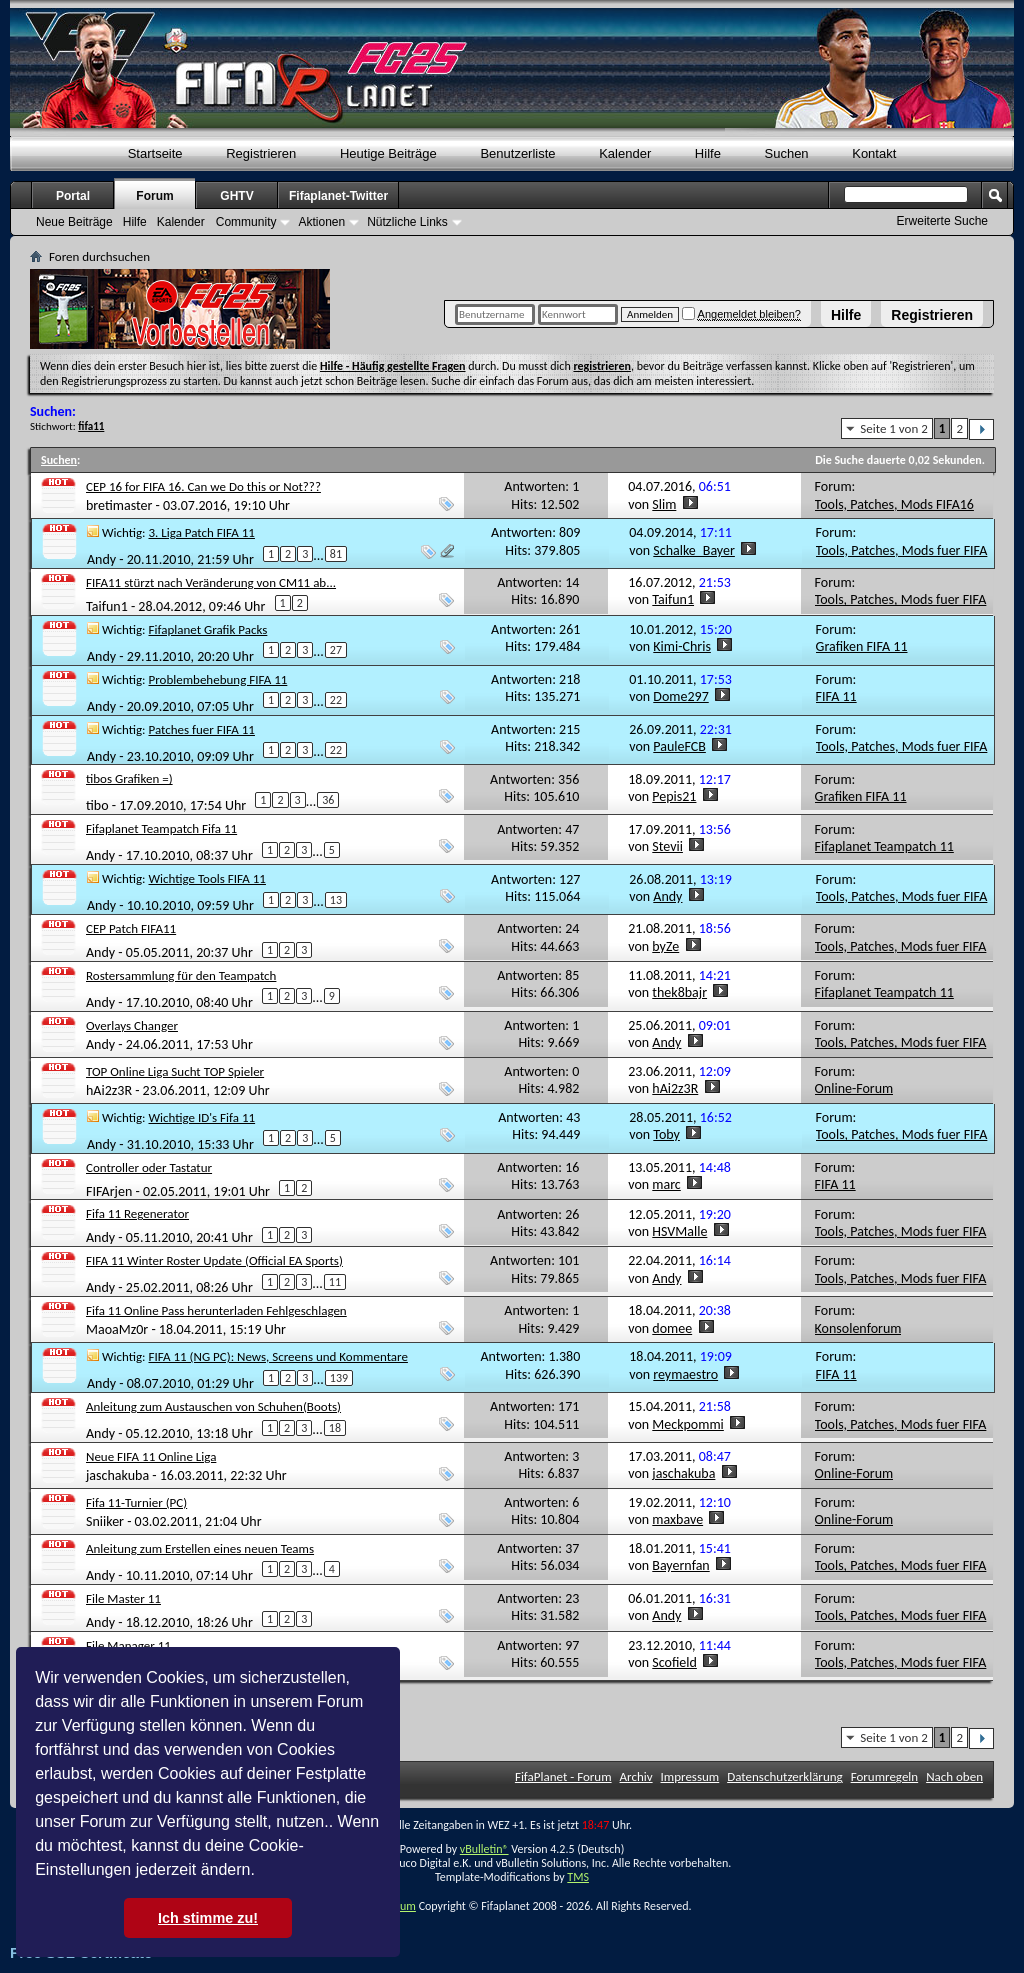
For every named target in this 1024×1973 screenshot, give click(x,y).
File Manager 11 (128, 1645)
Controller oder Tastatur (149, 1167)
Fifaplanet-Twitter (338, 196)
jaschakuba (117, 1475)
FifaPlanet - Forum (563, 1776)
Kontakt (874, 153)
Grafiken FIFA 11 (862, 646)
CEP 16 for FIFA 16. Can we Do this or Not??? (203, 486)
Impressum (690, 1776)
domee (672, 1328)
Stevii (667, 846)
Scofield (674, 1662)
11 (335, 1282)
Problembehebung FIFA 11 (218, 679)
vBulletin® (484, 1849)
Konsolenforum (858, 1328)
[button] (262, 1872)
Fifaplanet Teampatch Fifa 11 (161, 828)
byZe (665, 946)
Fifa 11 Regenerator (137, 1213)
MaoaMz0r (117, 1329)
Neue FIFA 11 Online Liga (151, 1456)
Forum (154, 196)
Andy (101, 559)
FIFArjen (109, 1190)
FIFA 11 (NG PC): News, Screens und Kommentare (278, 1356)
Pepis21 (674, 796)
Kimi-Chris (682, 646)
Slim (664, 504)
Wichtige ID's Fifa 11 (202, 1117)
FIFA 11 (836, 696)
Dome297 (680, 696)
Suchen (787, 153)
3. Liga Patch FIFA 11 (202, 532)
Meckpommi (688, 1424)
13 (336, 900)
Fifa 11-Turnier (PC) (136, 1502)
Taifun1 (107, 605)
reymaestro (685, 1374)
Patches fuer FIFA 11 (202, 729)
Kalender (625, 153)
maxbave (677, 1519)
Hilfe (846, 315)
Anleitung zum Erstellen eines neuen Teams (200, 1548)
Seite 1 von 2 (894, 428)
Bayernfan (680, 1565)
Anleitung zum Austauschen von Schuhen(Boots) (213, 1406)
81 (336, 554)
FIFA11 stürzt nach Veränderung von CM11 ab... (211, 582)
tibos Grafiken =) (129, 778)
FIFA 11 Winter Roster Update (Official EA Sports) (214, 1260)
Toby (666, 1134)
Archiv (636, 1776)
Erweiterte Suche (942, 221)
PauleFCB (679, 746)
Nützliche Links (407, 222)
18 (335, 1428)
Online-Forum (854, 1088)
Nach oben (954, 1776)
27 (336, 650)
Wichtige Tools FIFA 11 (207, 878)
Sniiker (105, 1521)
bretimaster (119, 505)
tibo (97, 805)
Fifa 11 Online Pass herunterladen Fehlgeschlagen (216, 1310)
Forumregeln (885, 1776)
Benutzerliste (517, 153)
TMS (578, 1877)
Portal (73, 196)
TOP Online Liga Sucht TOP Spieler (175, 1071)
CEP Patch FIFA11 (131, 928)
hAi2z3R (109, 1090)
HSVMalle (679, 1231)
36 (328, 800)
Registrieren (932, 315)
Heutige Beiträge (388, 153)
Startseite (155, 153)
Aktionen (321, 222)
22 (336, 700)
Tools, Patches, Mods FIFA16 (894, 504)
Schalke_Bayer (694, 550)
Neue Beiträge (74, 222)
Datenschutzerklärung (785, 1776)
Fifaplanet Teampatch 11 (884, 846)
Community (246, 222)
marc (666, 1184)
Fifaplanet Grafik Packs (208, 629)
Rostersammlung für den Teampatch (181, 975)
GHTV (236, 196)
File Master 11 (123, 1598)
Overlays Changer (132, 1025)
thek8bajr (679, 992)
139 (339, 1378)
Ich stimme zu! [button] (208, 1918)
